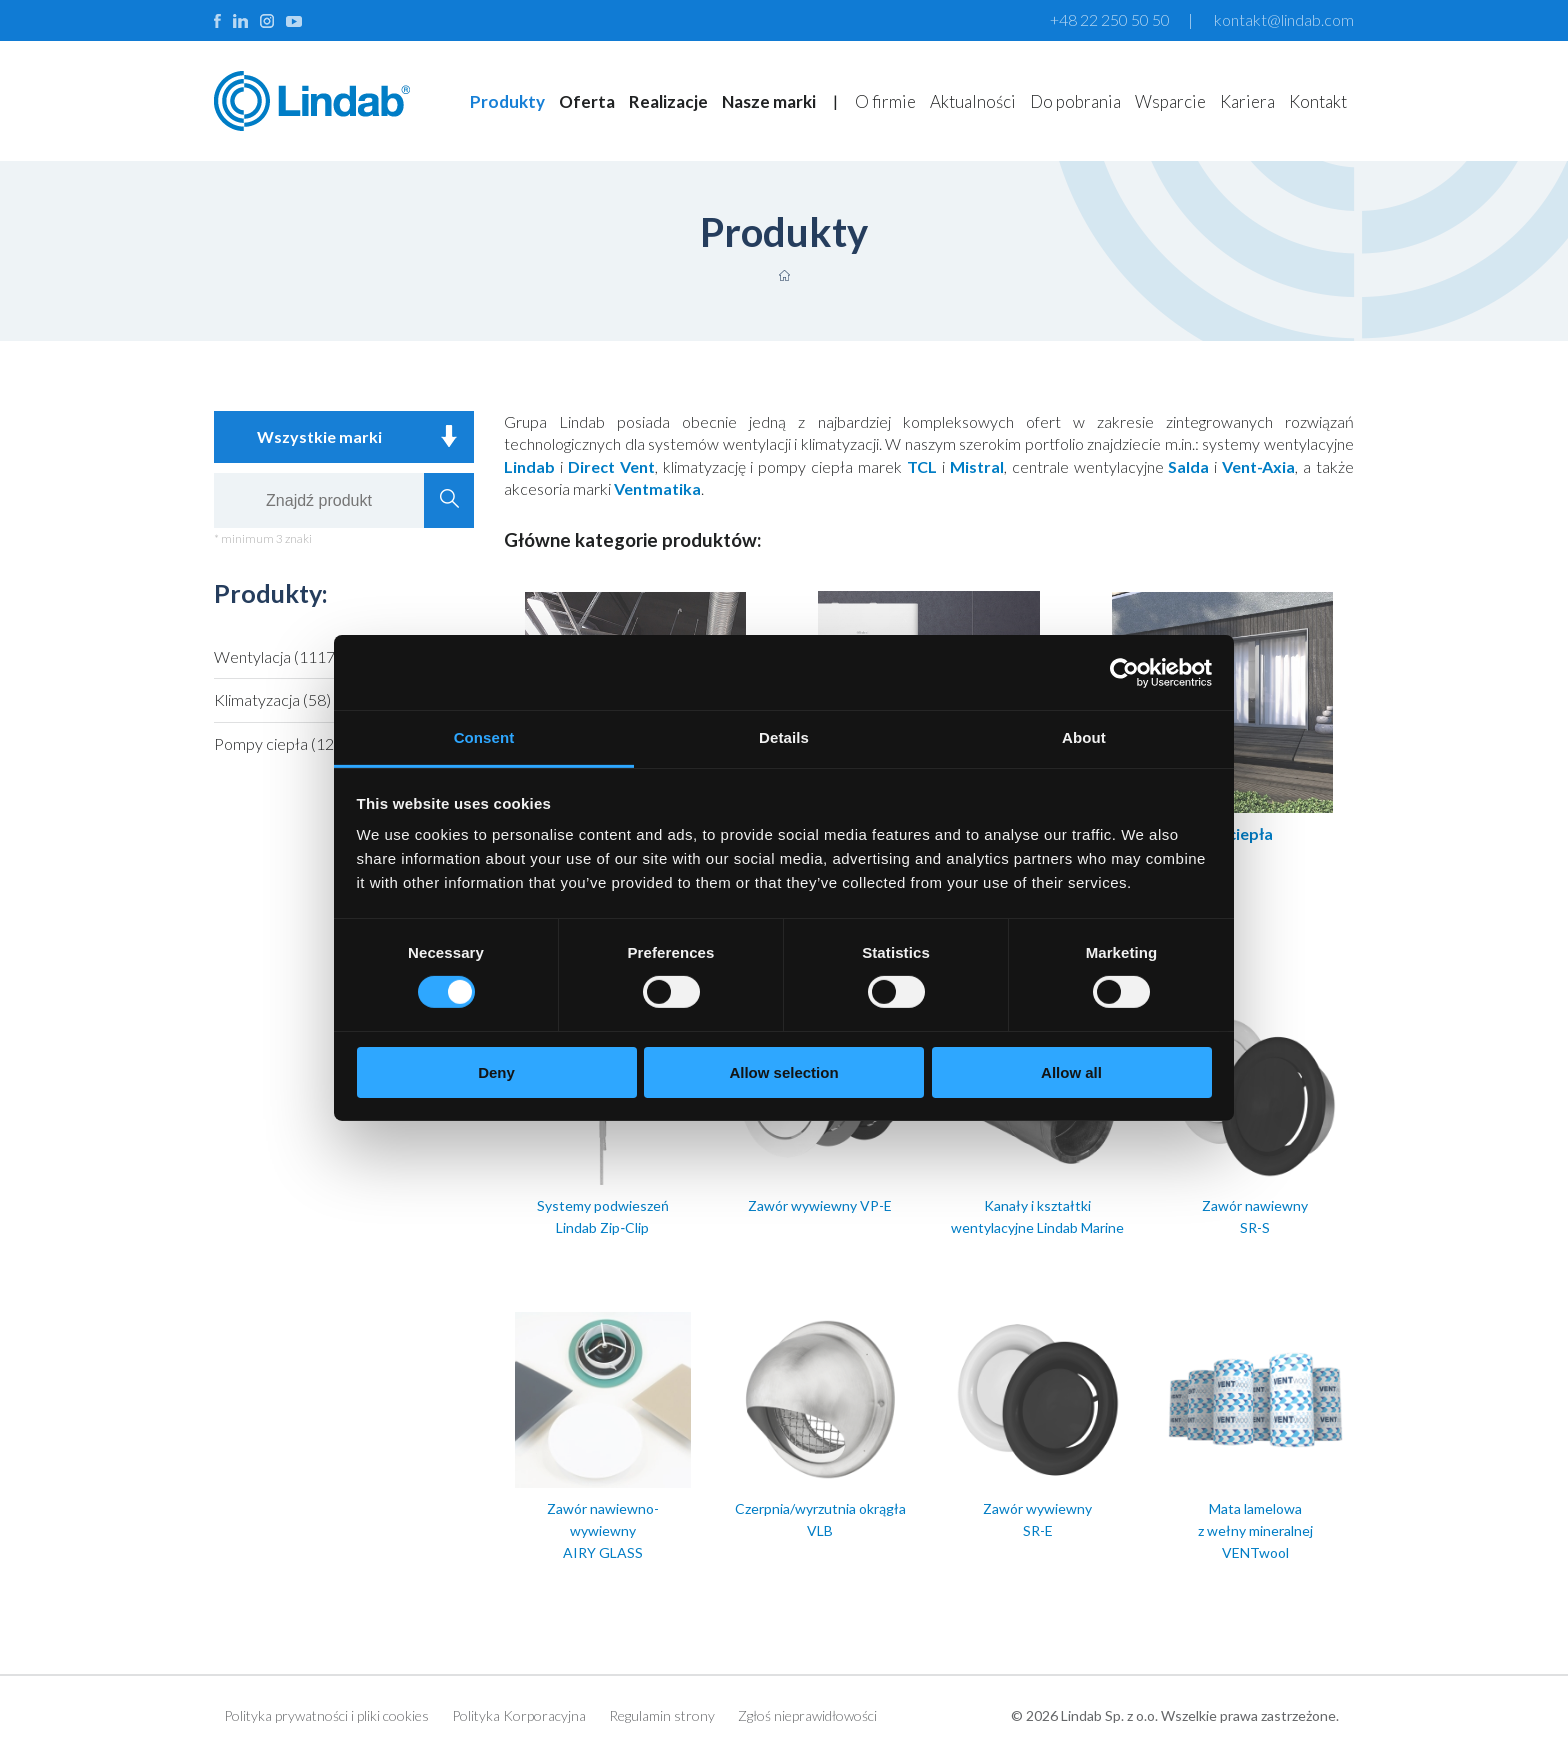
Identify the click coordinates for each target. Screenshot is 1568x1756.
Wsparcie (1170, 101)
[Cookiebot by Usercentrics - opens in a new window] (1124, 672)
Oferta (587, 101)
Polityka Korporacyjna (519, 1715)
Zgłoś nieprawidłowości (807, 1715)
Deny (496, 1072)
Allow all (1071, 1072)
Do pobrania (1075, 101)
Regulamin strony (662, 1715)
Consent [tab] (484, 737)
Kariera (1247, 101)
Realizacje (668, 101)
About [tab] (1084, 737)
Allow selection (783, 1072)
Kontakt (1318, 101)
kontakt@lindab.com (1284, 19)
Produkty (507, 101)
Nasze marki (769, 101)
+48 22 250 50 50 (1110, 19)
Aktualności (973, 101)
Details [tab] (784, 737)
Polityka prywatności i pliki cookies (326, 1715)
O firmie (885, 101)
